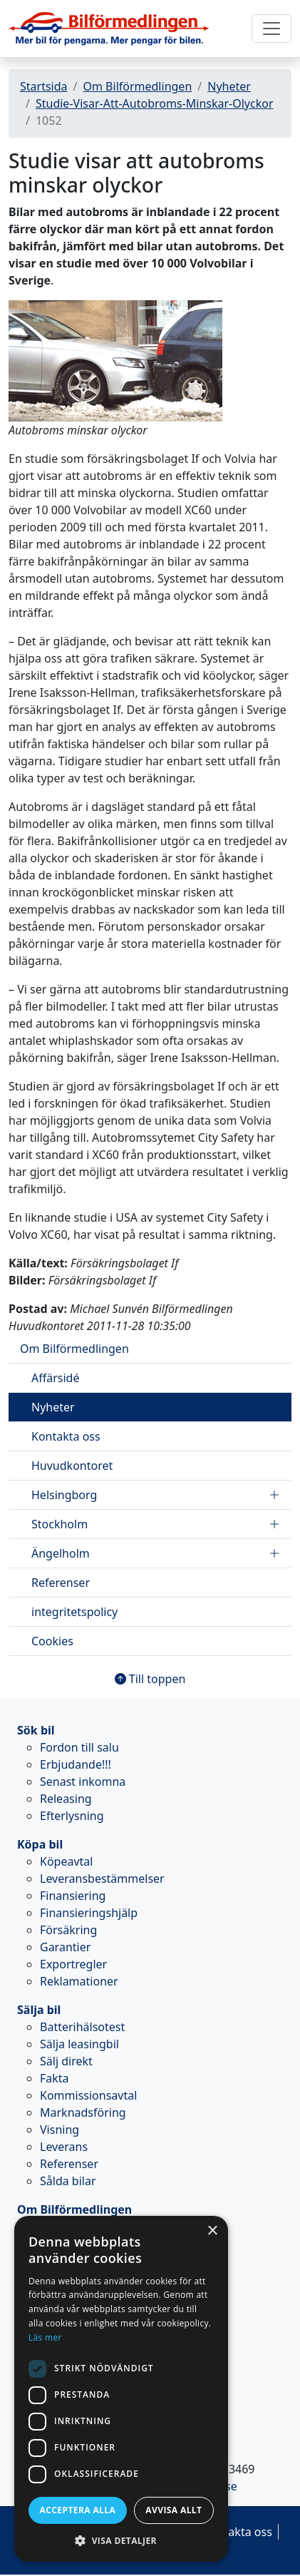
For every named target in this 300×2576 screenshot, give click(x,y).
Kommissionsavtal (88, 2095)
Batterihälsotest (82, 2027)
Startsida (44, 86)
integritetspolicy (74, 1612)
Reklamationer (79, 1981)
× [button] (212, 2231)
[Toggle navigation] (271, 28)
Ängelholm (155, 1553)
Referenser (60, 1582)
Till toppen (150, 1679)
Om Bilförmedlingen (137, 86)
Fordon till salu (79, 1747)
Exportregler (73, 1964)
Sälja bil (39, 2010)
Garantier (65, 1947)
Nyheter (229, 86)
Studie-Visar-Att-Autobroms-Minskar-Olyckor (155, 103)
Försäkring (68, 1930)
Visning (59, 2129)
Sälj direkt (66, 2061)
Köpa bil (40, 1844)
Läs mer (45, 2337)
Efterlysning (72, 1816)
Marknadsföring (83, 2112)
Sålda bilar (68, 2181)
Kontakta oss (65, 1436)
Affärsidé (55, 1378)
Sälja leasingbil (79, 2044)
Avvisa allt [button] (173, 2510)
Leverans (64, 2147)
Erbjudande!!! (75, 1764)
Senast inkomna (82, 1781)
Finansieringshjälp (89, 1913)
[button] (121, 2540)
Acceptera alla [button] (78, 2510)
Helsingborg (155, 1494)
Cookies (52, 1641)
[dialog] (121, 2389)
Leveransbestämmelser (102, 1878)
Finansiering (72, 1895)
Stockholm (155, 1524)
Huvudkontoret (72, 1465)
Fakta (54, 2078)
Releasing (66, 1798)
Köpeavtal (66, 1861)
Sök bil (36, 1730)
